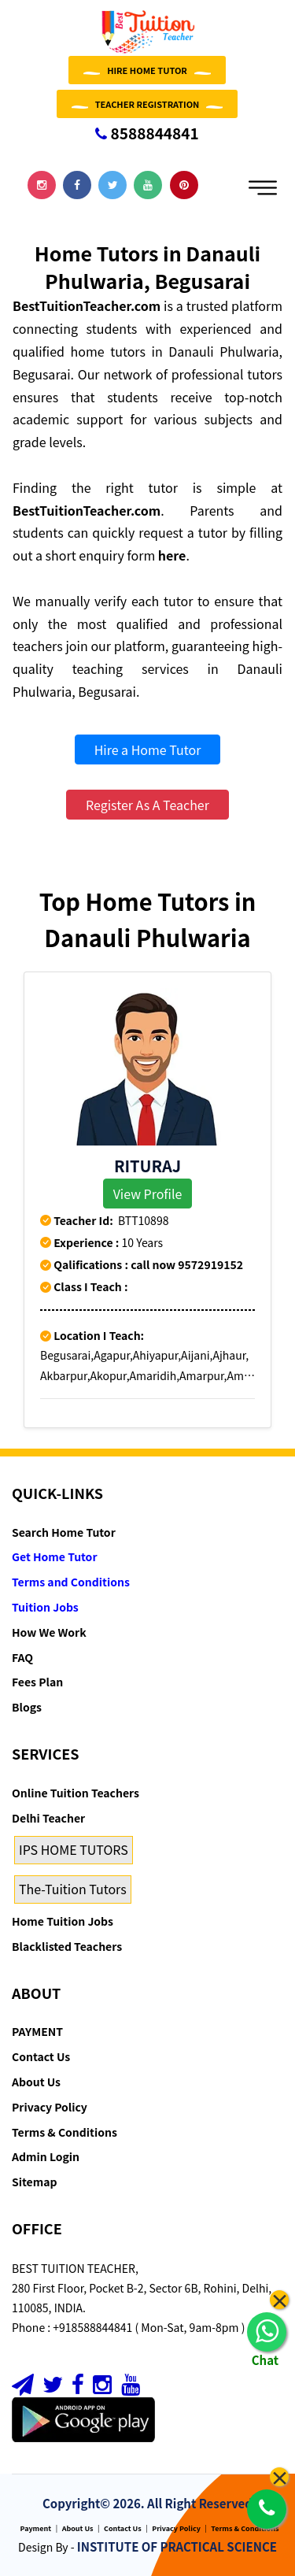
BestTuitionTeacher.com (86, 305)
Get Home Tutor (55, 1556)
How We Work (49, 1632)
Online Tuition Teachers (75, 1793)
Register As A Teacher (147, 804)
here (172, 555)
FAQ (22, 1657)
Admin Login (45, 2156)
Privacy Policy (49, 2107)
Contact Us (41, 2056)
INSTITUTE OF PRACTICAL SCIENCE (177, 2546)
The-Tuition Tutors (73, 1888)
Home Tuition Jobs (62, 1921)
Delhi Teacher (48, 1818)
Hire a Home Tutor (147, 749)
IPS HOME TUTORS (73, 1849)
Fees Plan (37, 1682)
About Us (36, 2081)
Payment (36, 2528)
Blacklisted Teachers (67, 1946)
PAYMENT (37, 2031)
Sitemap (34, 2181)
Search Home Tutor (64, 1532)
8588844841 (146, 132)
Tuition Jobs (45, 1607)
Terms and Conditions (71, 1582)
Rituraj (147, 1165)
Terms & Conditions (64, 2132)
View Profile (148, 1193)
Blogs (27, 1707)
